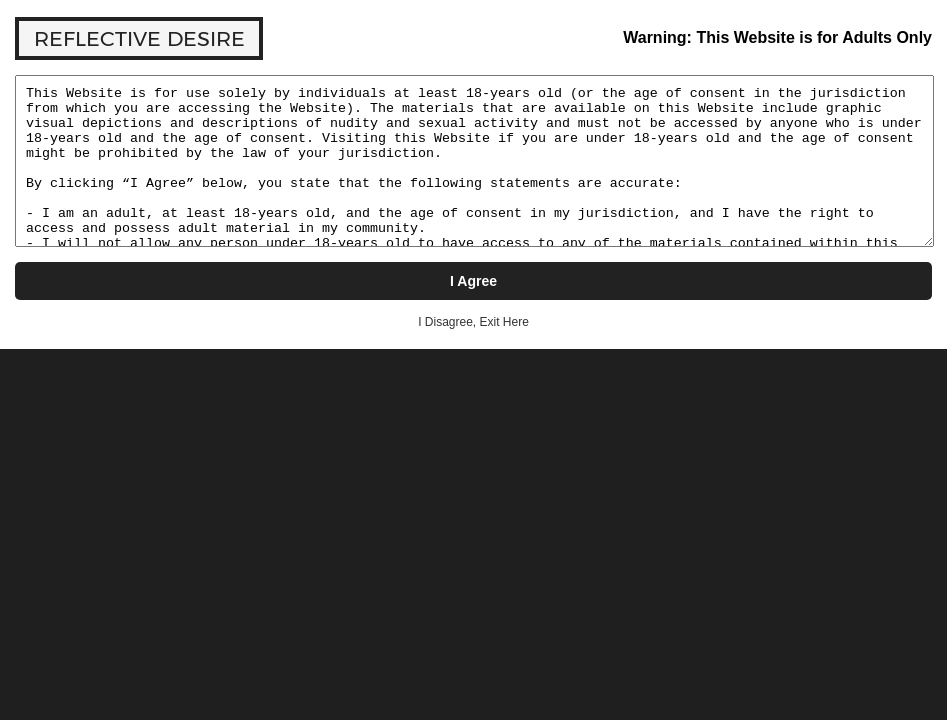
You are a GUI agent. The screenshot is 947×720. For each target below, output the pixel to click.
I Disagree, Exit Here (473, 322)
